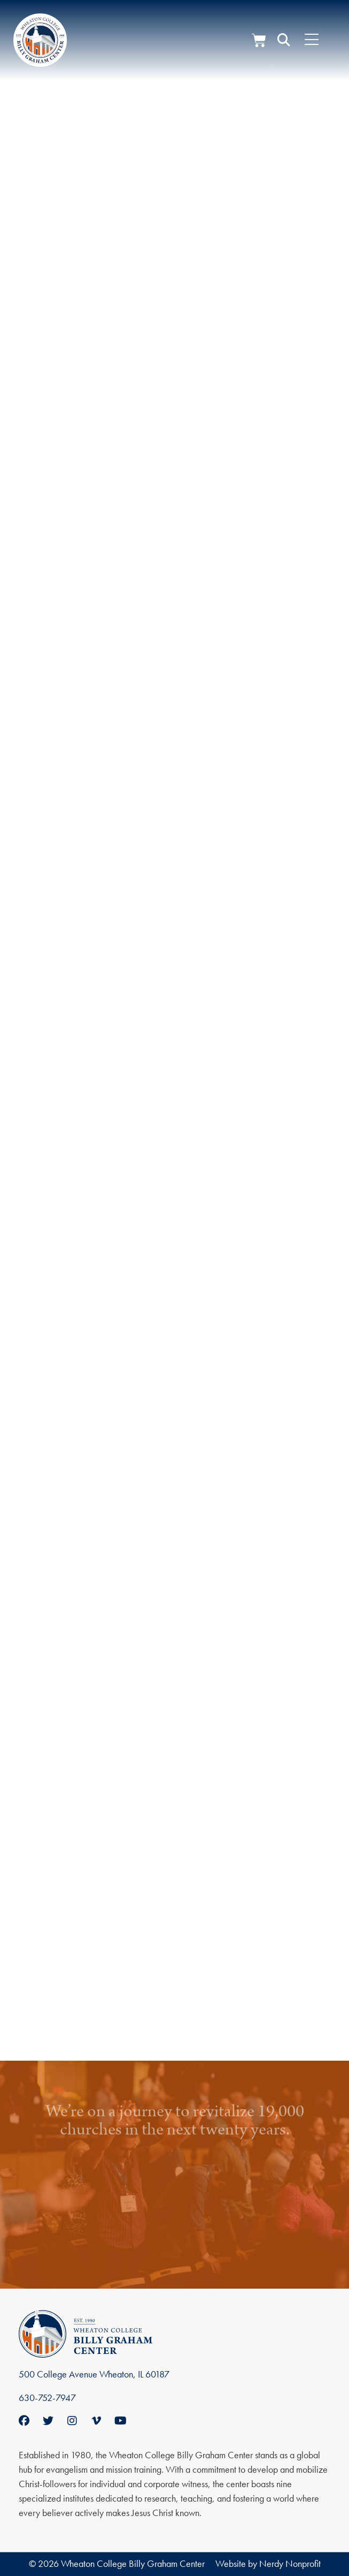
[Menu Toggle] (312, 40)
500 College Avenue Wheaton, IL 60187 (94, 2374)
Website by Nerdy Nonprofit (268, 2563)
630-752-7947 (47, 2397)
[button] (284, 40)
